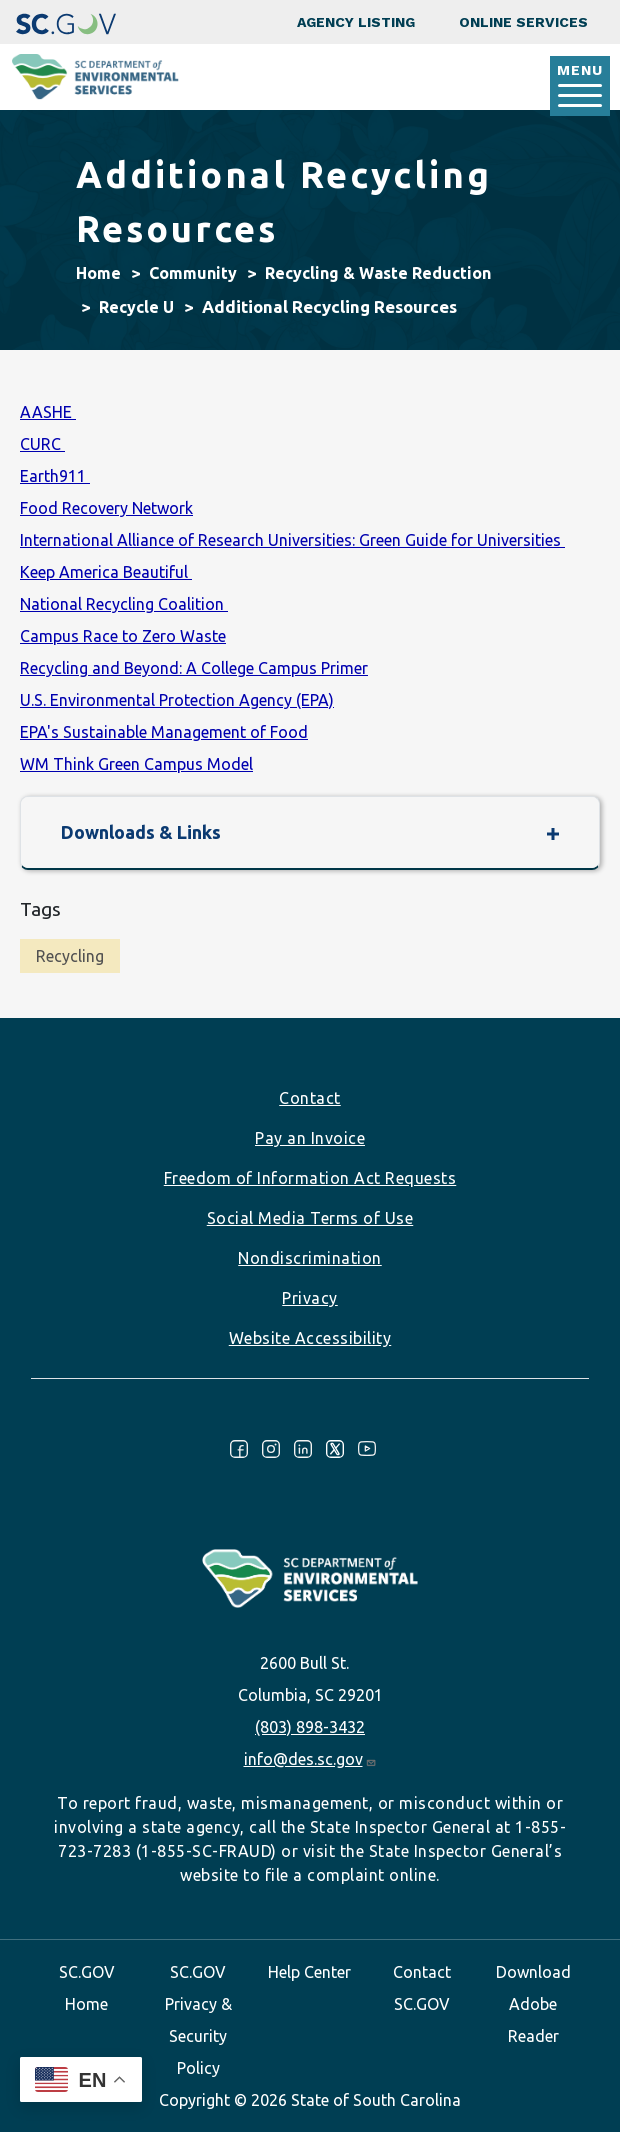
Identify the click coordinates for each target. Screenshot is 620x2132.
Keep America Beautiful (106, 572)
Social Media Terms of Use (310, 1218)
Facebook (239, 1449)
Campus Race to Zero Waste (123, 636)
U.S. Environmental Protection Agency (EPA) (177, 700)
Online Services (523, 22)
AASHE (48, 412)
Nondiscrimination (310, 1258)
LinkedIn (303, 1449)
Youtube (367, 1449)
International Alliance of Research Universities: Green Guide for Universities (292, 540)
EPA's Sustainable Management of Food (164, 732)
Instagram (271, 1449)
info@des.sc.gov (310, 1759)
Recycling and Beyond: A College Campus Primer (194, 668)
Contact (310, 1098)
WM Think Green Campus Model (136, 764)
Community (193, 273)
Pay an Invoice (310, 1138)
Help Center (309, 1972)
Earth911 (55, 476)
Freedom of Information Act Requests (310, 1178)
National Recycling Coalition (124, 604)
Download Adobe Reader (533, 2004)
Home (98, 273)
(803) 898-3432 (310, 1727)
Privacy (310, 1298)
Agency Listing (356, 22)
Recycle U (136, 307)
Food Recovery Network (106, 508)
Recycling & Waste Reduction (378, 273)
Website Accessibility (310, 1338)
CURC (42, 444)
